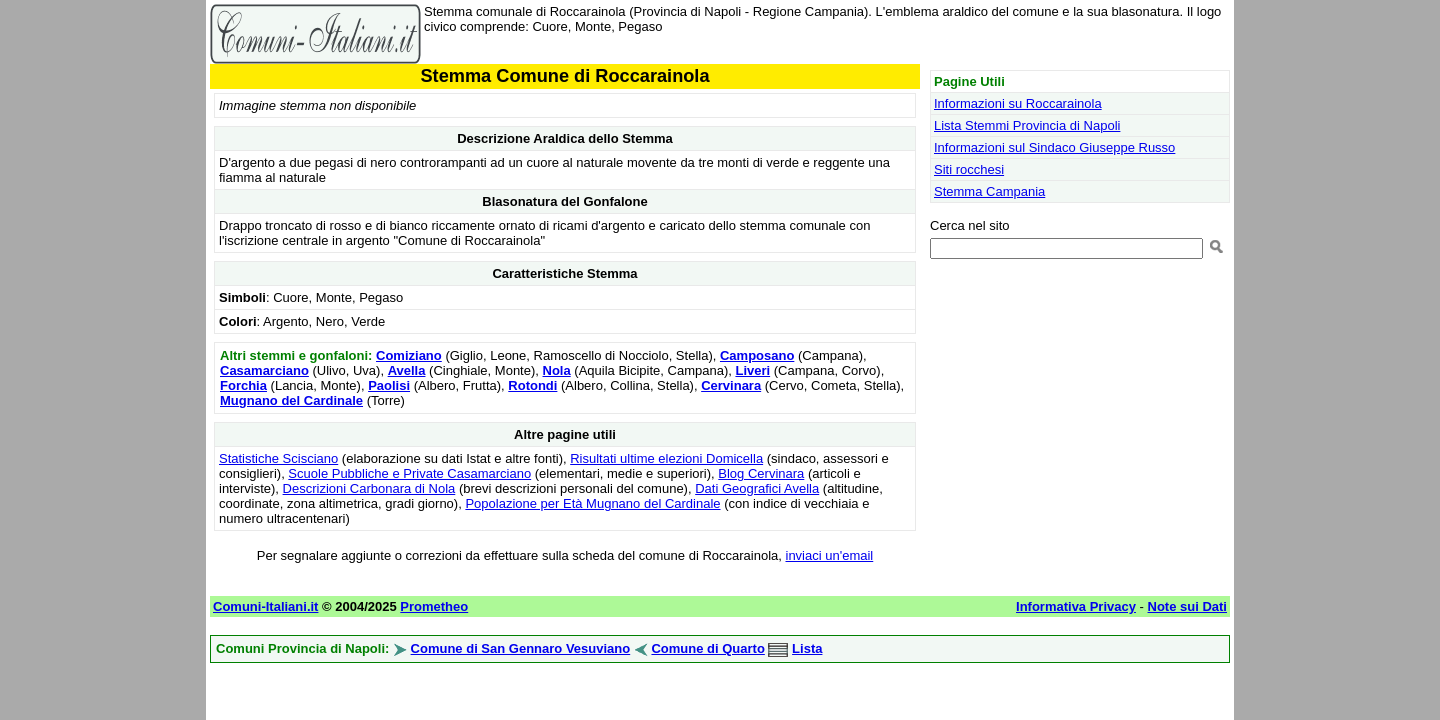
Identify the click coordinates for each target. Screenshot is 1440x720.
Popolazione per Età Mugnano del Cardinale (592, 503)
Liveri (752, 370)
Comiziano (409, 355)
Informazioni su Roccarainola (1018, 103)
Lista (807, 648)
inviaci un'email (830, 555)
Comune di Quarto (707, 648)
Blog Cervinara (761, 473)
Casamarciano (264, 370)
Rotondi (532, 385)
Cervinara (731, 385)
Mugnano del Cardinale (291, 400)
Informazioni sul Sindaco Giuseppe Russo (1054, 147)
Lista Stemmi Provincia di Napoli (1027, 125)
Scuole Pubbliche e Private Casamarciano (409, 473)
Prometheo (434, 606)
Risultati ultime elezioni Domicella (666, 458)
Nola (557, 370)
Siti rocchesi (969, 169)
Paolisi (389, 385)
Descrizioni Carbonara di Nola (369, 488)
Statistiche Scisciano (278, 458)
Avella (407, 370)
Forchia (243, 385)
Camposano (757, 355)
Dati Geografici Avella (757, 488)
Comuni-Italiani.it (265, 606)
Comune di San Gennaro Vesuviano (521, 648)
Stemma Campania (989, 191)
